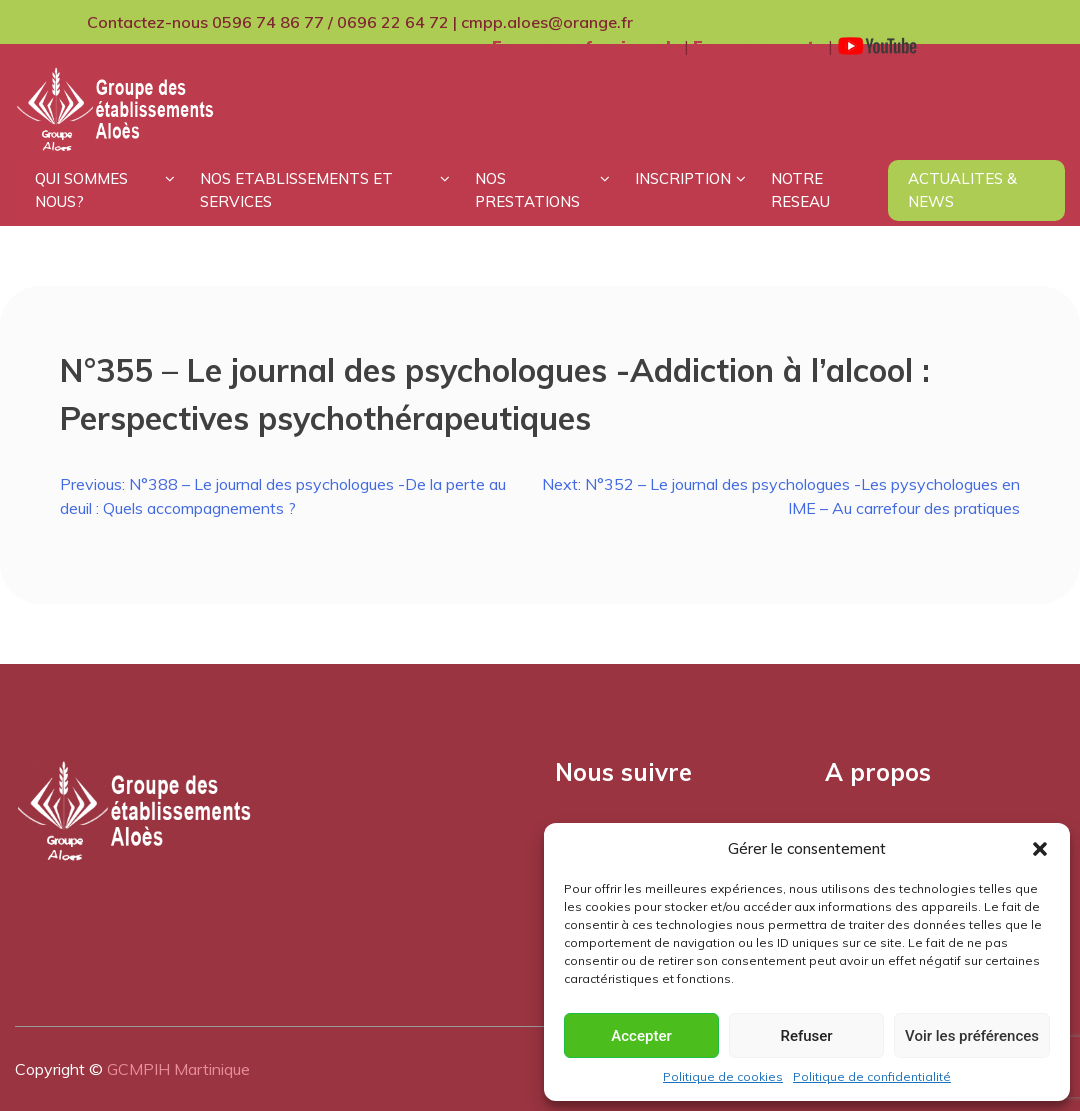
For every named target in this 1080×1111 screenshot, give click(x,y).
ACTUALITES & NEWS (962, 190)
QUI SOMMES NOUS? (81, 190)
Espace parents (758, 46)
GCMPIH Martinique (178, 1069)
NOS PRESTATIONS (527, 190)
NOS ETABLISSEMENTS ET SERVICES (296, 190)
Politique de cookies (723, 1076)
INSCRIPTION (683, 178)
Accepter (641, 1036)
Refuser (806, 1036)
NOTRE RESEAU (800, 190)
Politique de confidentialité (872, 1076)
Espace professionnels (586, 46)
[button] (1040, 849)
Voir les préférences (972, 1036)
